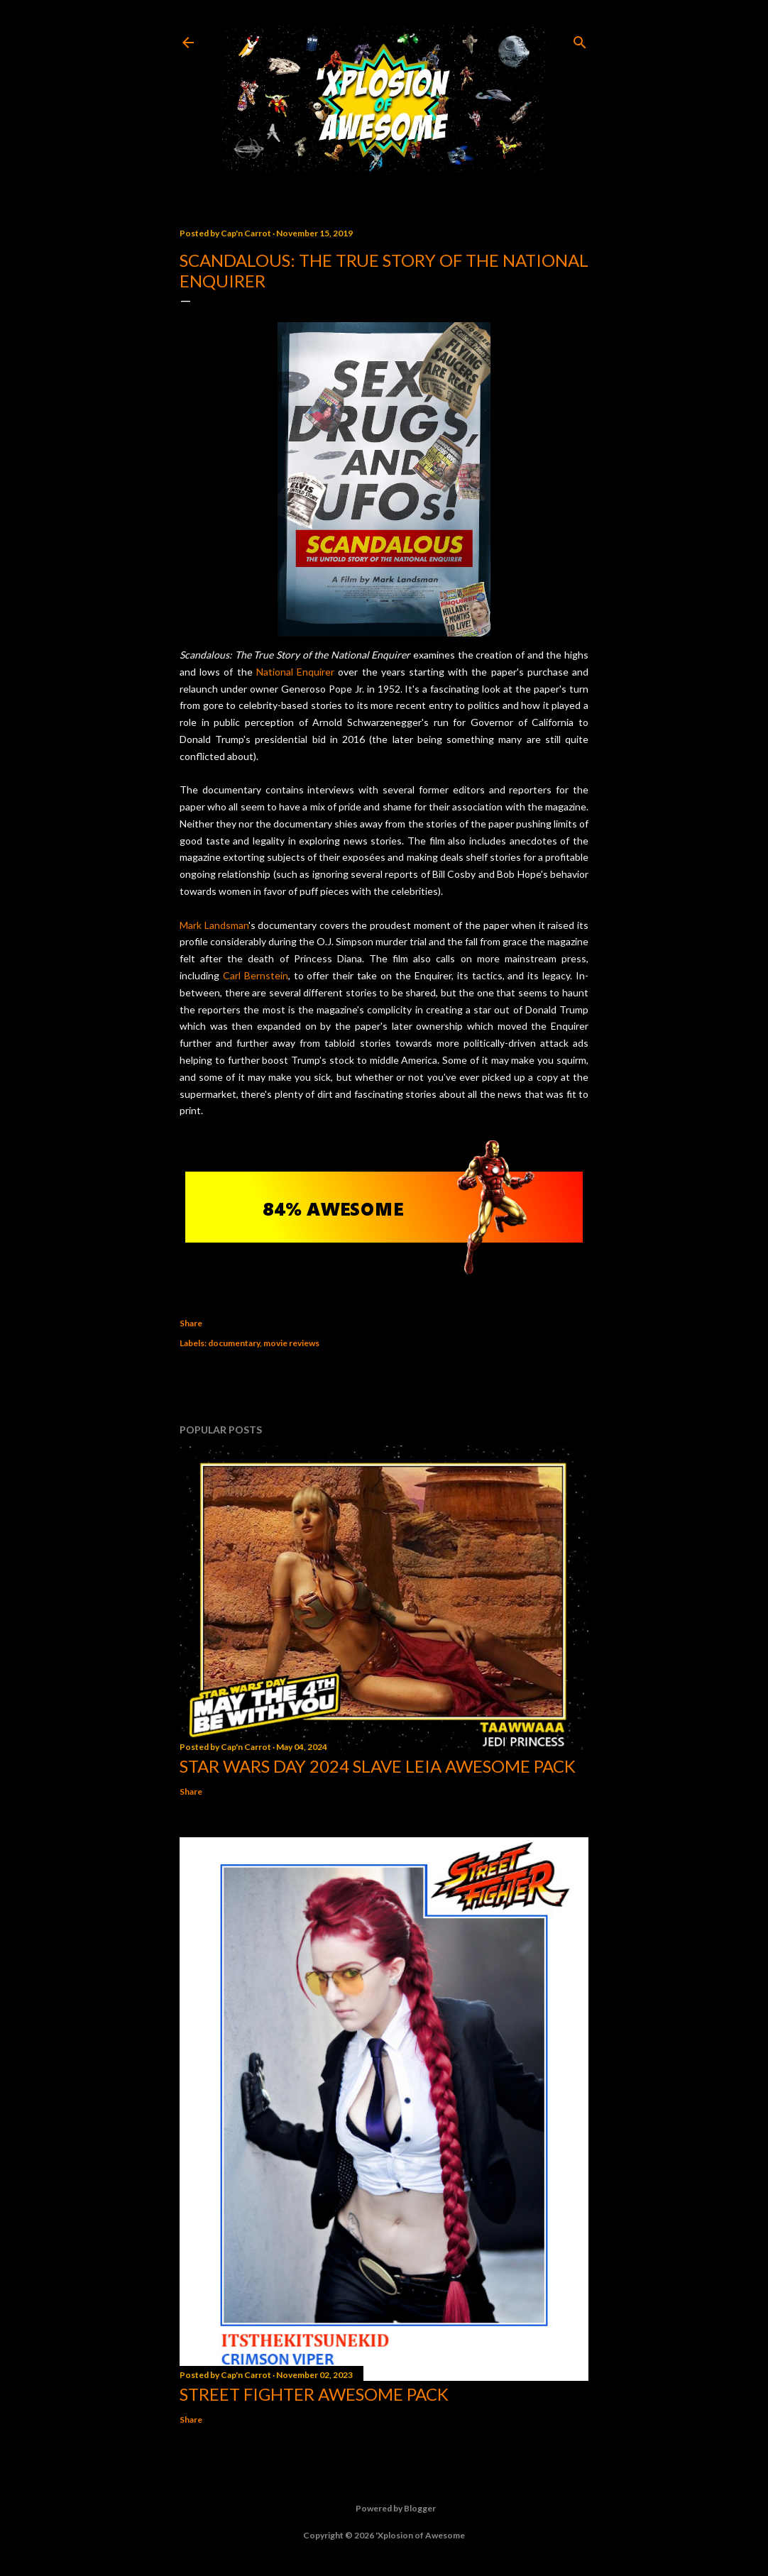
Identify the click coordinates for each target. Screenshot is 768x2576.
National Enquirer (295, 672)
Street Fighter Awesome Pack (314, 2394)
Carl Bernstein (255, 975)
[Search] (579, 39)
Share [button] (191, 1323)
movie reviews (291, 1343)
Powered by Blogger (384, 2508)
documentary (234, 1343)
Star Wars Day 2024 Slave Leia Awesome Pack (378, 1766)
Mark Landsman (214, 925)
